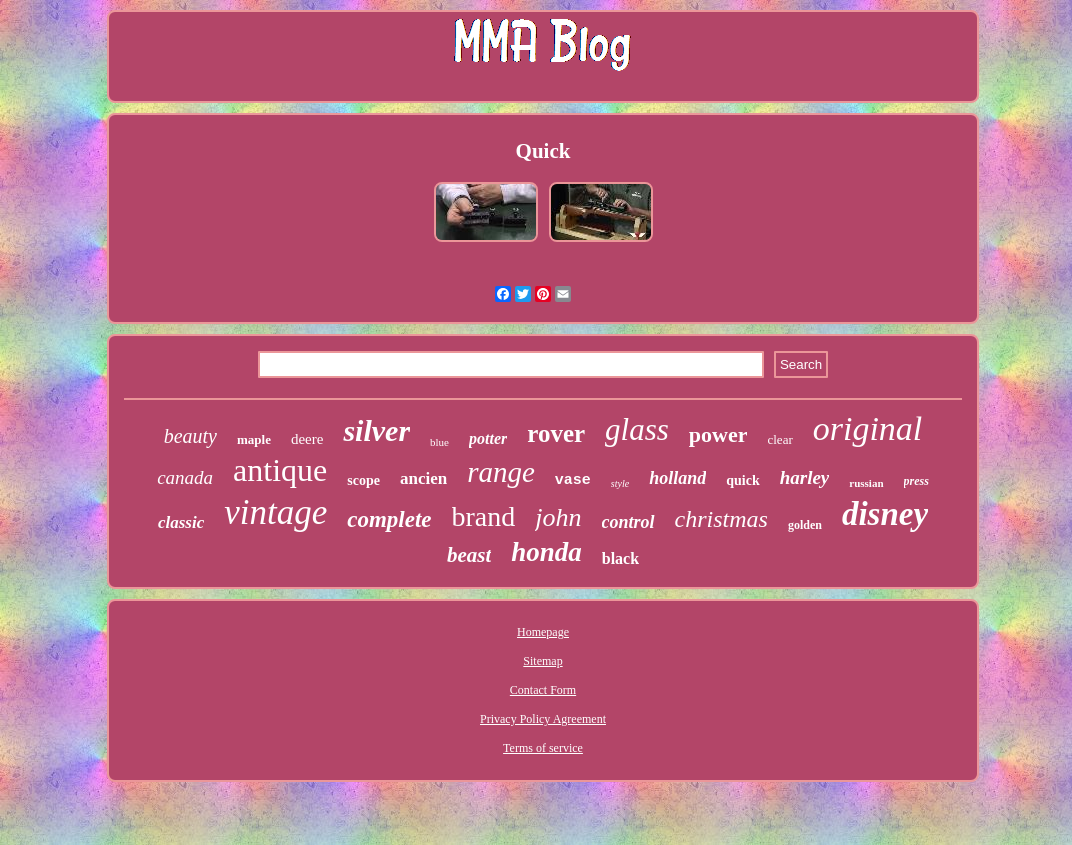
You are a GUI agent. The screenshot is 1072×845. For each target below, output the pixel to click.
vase (573, 480)
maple (254, 439)
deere (307, 439)
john (558, 517)
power (718, 434)
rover (556, 433)
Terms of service (543, 748)
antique (280, 470)
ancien (423, 478)
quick (742, 480)
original (868, 428)
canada (185, 477)
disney (885, 514)
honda (546, 552)
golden (805, 525)
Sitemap (542, 661)
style (620, 483)
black (620, 558)
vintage (275, 512)
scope (363, 480)
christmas (721, 519)
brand (484, 516)
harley (805, 477)
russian (866, 483)
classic (181, 522)
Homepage (543, 632)
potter (488, 438)
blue (439, 442)
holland (677, 478)
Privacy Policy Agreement (543, 719)
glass (637, 429)
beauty (190, 436)
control (628, 522)
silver (376, 430)
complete (389, 519)
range (501, 472)
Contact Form (543, 690)
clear (779, 439)
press (916, 481)
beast (469, 555)
